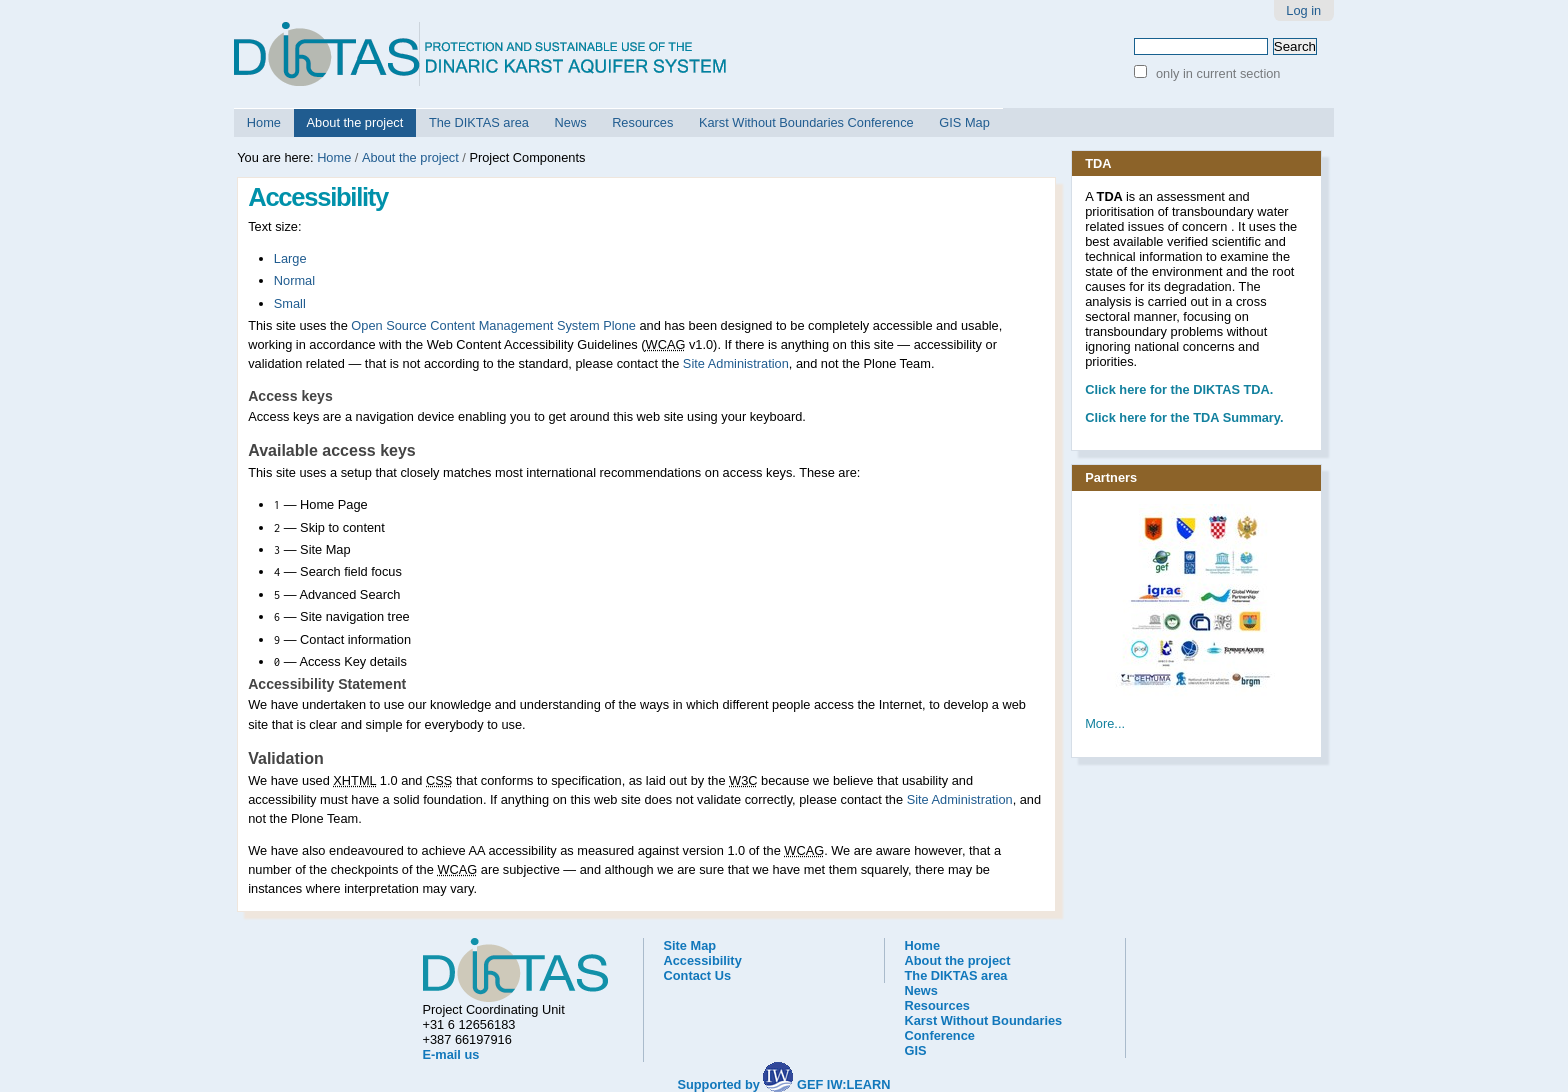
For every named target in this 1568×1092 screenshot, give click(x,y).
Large (290, 258)
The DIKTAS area (479, 122)
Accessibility (703, 960)
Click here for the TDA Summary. (1184, 417)
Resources (642, 122)
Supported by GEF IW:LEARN (783, 1084)
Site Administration (736, 363)
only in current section (1216, 73)
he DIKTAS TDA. (1179, 389)
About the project (355, 122)
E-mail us (451, 1054)
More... (1105, 723)
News (571, 122)
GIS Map (964, 122)
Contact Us (698, 975)
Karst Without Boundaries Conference (806, 122)
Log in (1303, 10)
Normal (294, 280)
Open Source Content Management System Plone (493, 325)
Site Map (690, 945)
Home (264, 122)
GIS (916, 1050)
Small (290, 303)
